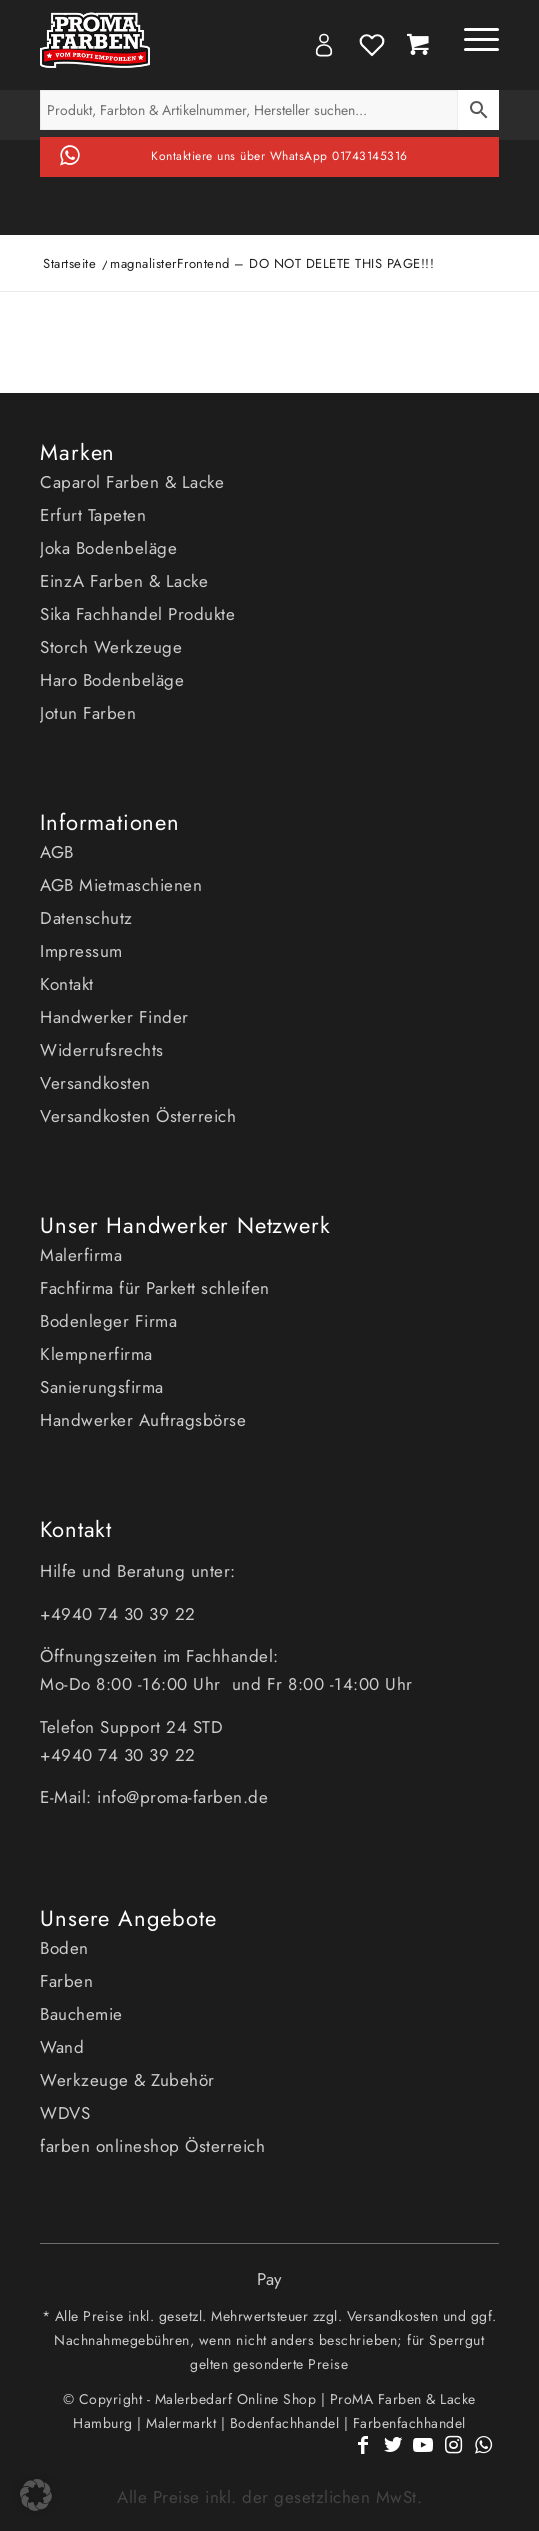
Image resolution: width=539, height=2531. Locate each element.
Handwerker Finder (114, 1017)
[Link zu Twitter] (394, 2456)
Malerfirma (81, 1255)
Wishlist (372, 45)
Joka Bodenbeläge (108, 548)
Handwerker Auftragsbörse (143, 1420)
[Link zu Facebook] (364, 2456)
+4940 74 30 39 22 (120, 1614)
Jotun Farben (88, 713)
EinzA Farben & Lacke (124, 581)
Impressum (81, 951)
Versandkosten (95, 1083)
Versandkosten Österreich (138, 1116)
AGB (57, 852)
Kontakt (67, 984)
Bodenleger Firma (108, 1321)
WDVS (65, 2113)
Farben (66, 1981)
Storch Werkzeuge (111, 647)
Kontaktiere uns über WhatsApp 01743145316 (279, 156)
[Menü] (471, 40)
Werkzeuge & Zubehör (127, 2080)
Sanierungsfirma (102, 1387)
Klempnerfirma (96, 1354)
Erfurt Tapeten (93, 515)
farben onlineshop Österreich (152, 2146)
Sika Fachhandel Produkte (137, 614)
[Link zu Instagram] (454, 2456)
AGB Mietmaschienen (121, 885)
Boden (64, 1948)
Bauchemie (81, 2014)
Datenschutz (86, 918)
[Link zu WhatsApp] (484, 2456)
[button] (36, 2495)
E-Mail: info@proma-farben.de (154, 1797)
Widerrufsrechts (102, 1050)
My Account (324, 45)
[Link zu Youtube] (424, 2456)
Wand (62, 2047)
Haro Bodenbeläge (112, 680)
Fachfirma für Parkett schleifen (155, 1288)
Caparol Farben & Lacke (132, 482)
